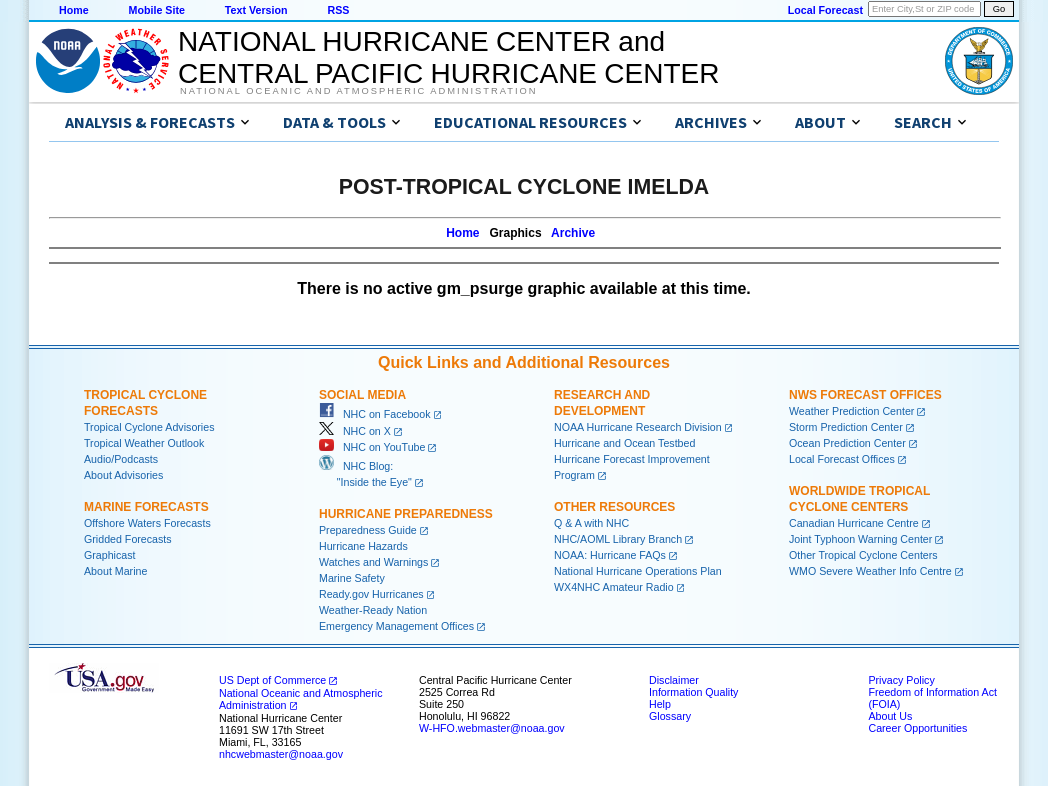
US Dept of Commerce (272, 680)
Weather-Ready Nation (373, 610)
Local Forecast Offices (842, 459)
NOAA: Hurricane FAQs (610, 555)
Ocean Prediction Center (847, 443)
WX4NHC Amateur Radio (614, 587)
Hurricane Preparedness (406, 514)
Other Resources (614, 507)
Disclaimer (674, 680)
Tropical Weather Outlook (144, 443)
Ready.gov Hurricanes (371, 594)
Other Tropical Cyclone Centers (863, 555)
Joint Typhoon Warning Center (860, 539)
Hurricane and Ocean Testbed (624, 443)
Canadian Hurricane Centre (854, 523)
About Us (890, 716)
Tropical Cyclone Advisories (149, 427)
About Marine (115, 571)
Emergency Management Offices (396, 626)
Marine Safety (352, 578)
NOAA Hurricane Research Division (638, 427)
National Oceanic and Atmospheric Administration (358, 91)
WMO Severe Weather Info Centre (870, 571)
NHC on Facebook (375, 414)
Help (660, 704)
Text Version (256, 10)
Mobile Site (157, 10)
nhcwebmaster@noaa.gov (281, 754)
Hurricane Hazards (363, 546)
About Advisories (123, 475)
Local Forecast (825, 10)
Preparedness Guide (368, 530)
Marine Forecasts (146, 507)
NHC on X (355, 431)
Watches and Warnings (373, 562)
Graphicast (110, 555)
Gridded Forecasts (128, 539)
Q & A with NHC (591, 523)
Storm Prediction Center (846, 427)
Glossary (670, 716)
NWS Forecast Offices (865, 395)
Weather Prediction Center (851, 411)
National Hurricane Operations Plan (638, 571)
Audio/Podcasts (121, 459)
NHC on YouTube (372, 447)
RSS (338, 10)
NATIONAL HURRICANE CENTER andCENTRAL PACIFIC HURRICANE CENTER (448, 57)
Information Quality (693, 692)
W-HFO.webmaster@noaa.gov (492, 728)
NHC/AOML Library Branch (618, 539)
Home (74, 10)
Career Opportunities (917, 728)
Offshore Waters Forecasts (147, 523)
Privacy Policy (901, 680)
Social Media (362, 395)
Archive (573, 233)
